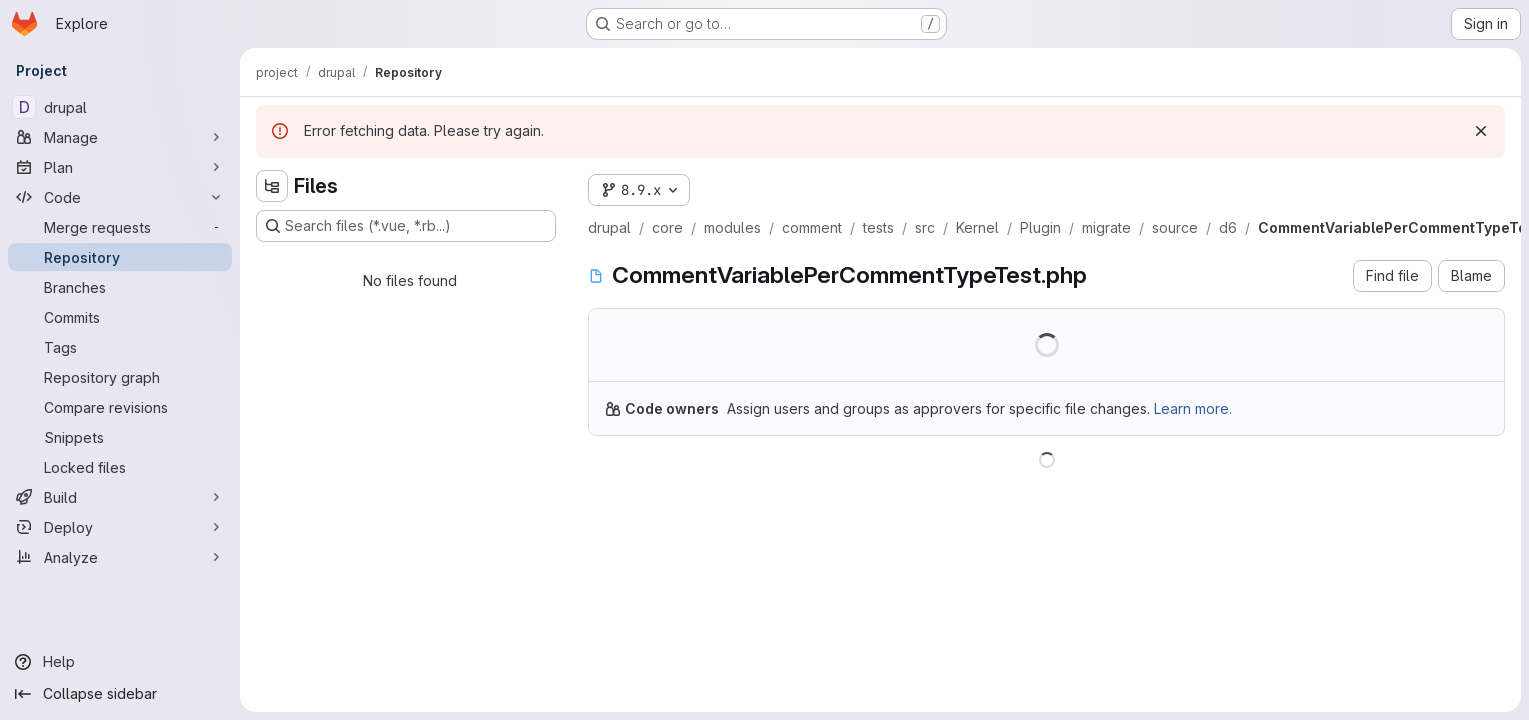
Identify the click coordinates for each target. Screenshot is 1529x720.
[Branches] (120, 287)
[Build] (120, 497)
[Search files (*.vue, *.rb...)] (406, 226)
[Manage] (120, 137)
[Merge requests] (120, 227)
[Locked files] (120, 467)
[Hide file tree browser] (272, 186)
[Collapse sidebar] (120, 694)
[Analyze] (120, 557)
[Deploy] (120, 527)
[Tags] (120, 347)
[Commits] (120, 317)
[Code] (120, 197)
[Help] (120, 662)
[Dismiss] (1481, 131)
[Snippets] (120, 437)
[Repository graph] (120, 377)
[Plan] (120, 167)
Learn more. (1193, 408)
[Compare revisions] (120, 407)
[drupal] (120, 107)
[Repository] (120, 257)
